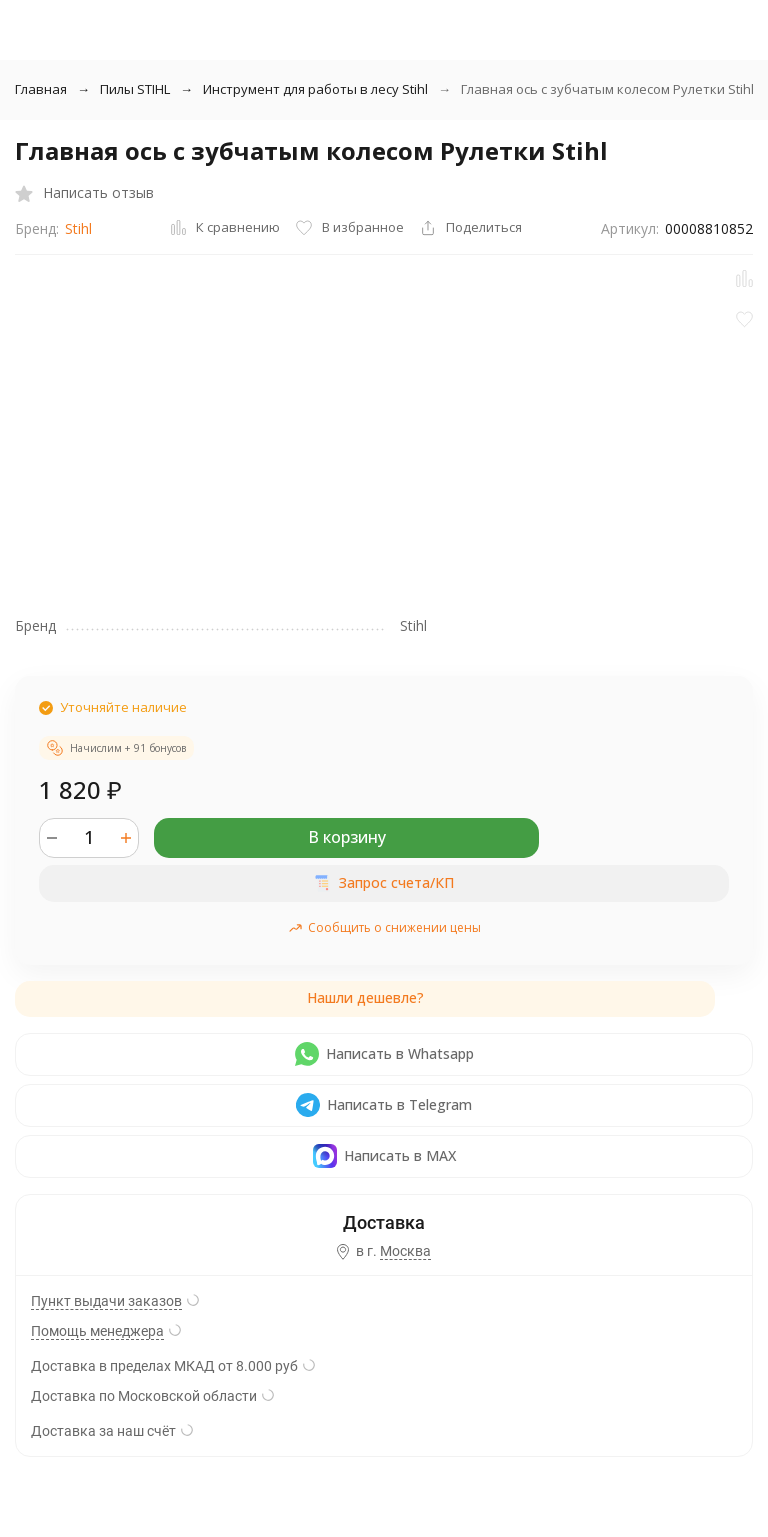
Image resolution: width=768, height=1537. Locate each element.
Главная (41, 89)
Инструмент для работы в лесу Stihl (315, 89)
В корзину (347, 837)
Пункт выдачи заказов (106, 1301)
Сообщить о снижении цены (384, 927)
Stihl (78, 228)
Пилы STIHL (135, 89)
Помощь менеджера (97, 1331)
